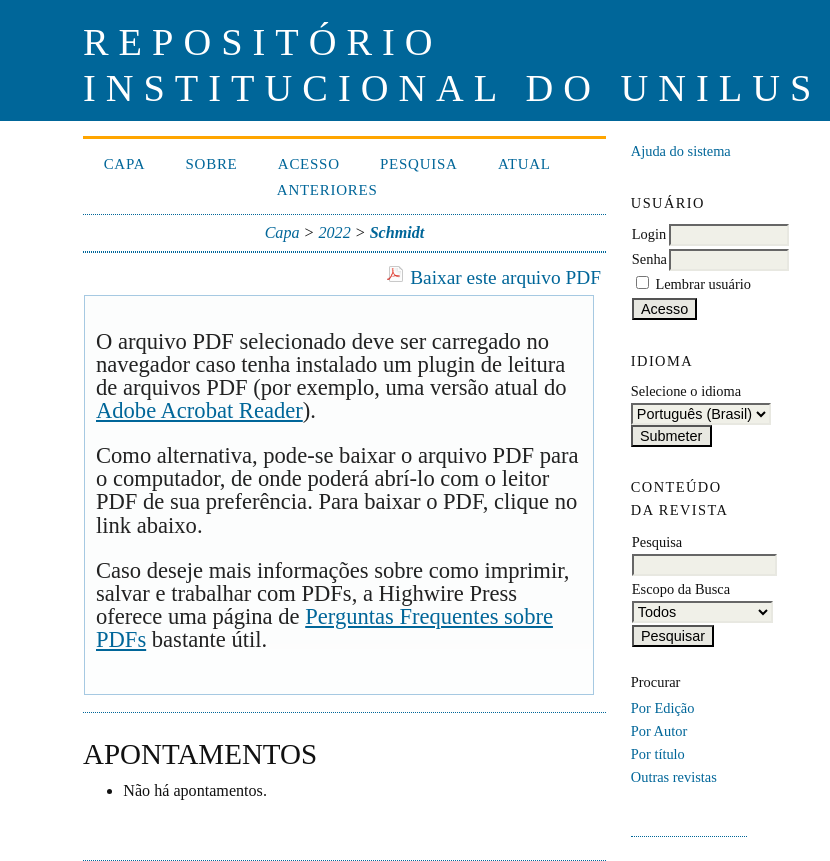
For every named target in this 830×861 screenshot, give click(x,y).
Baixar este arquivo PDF (505, 277)
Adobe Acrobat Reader (199, 410)
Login (649, 234)
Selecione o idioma (686, 391)
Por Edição (663, 708)
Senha (649, 259)
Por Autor (659, 731)
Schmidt (397, 232)
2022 (334, 232)
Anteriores (327, 190)
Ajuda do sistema (681, 151)
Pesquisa (419, 164)
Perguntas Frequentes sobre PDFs (324, 628)
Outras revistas (674, 777)
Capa (125, 164)
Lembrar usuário (703, 284)
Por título (658, 754)
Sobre (212, 164)
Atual (524, 164)
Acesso (309, 164)
